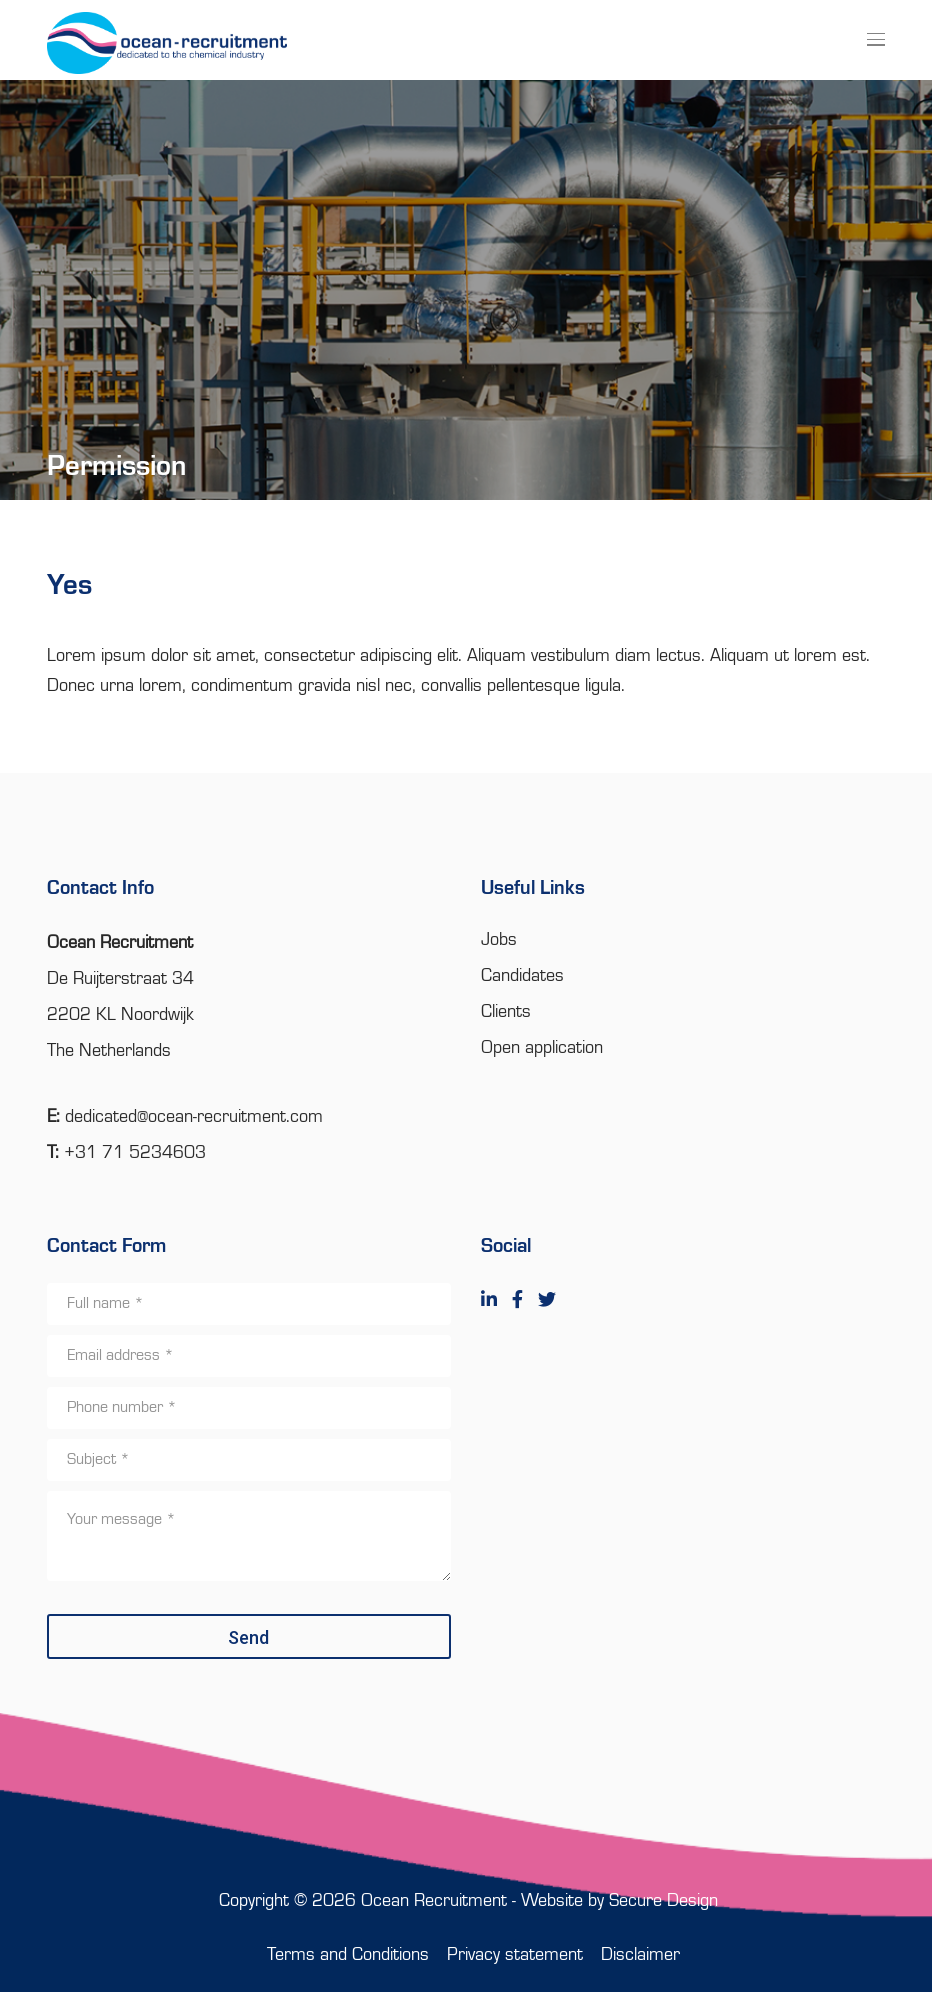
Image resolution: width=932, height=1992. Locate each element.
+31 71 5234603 (135, 1153)
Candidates (522, 976)
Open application (542, 1048)
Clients (506, 1012)
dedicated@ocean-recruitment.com (194, 1117)
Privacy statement (515, 1955)
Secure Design (663, 1901)
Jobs (499, 940)
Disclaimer (640, 1955)
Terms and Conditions (348, 1955)
